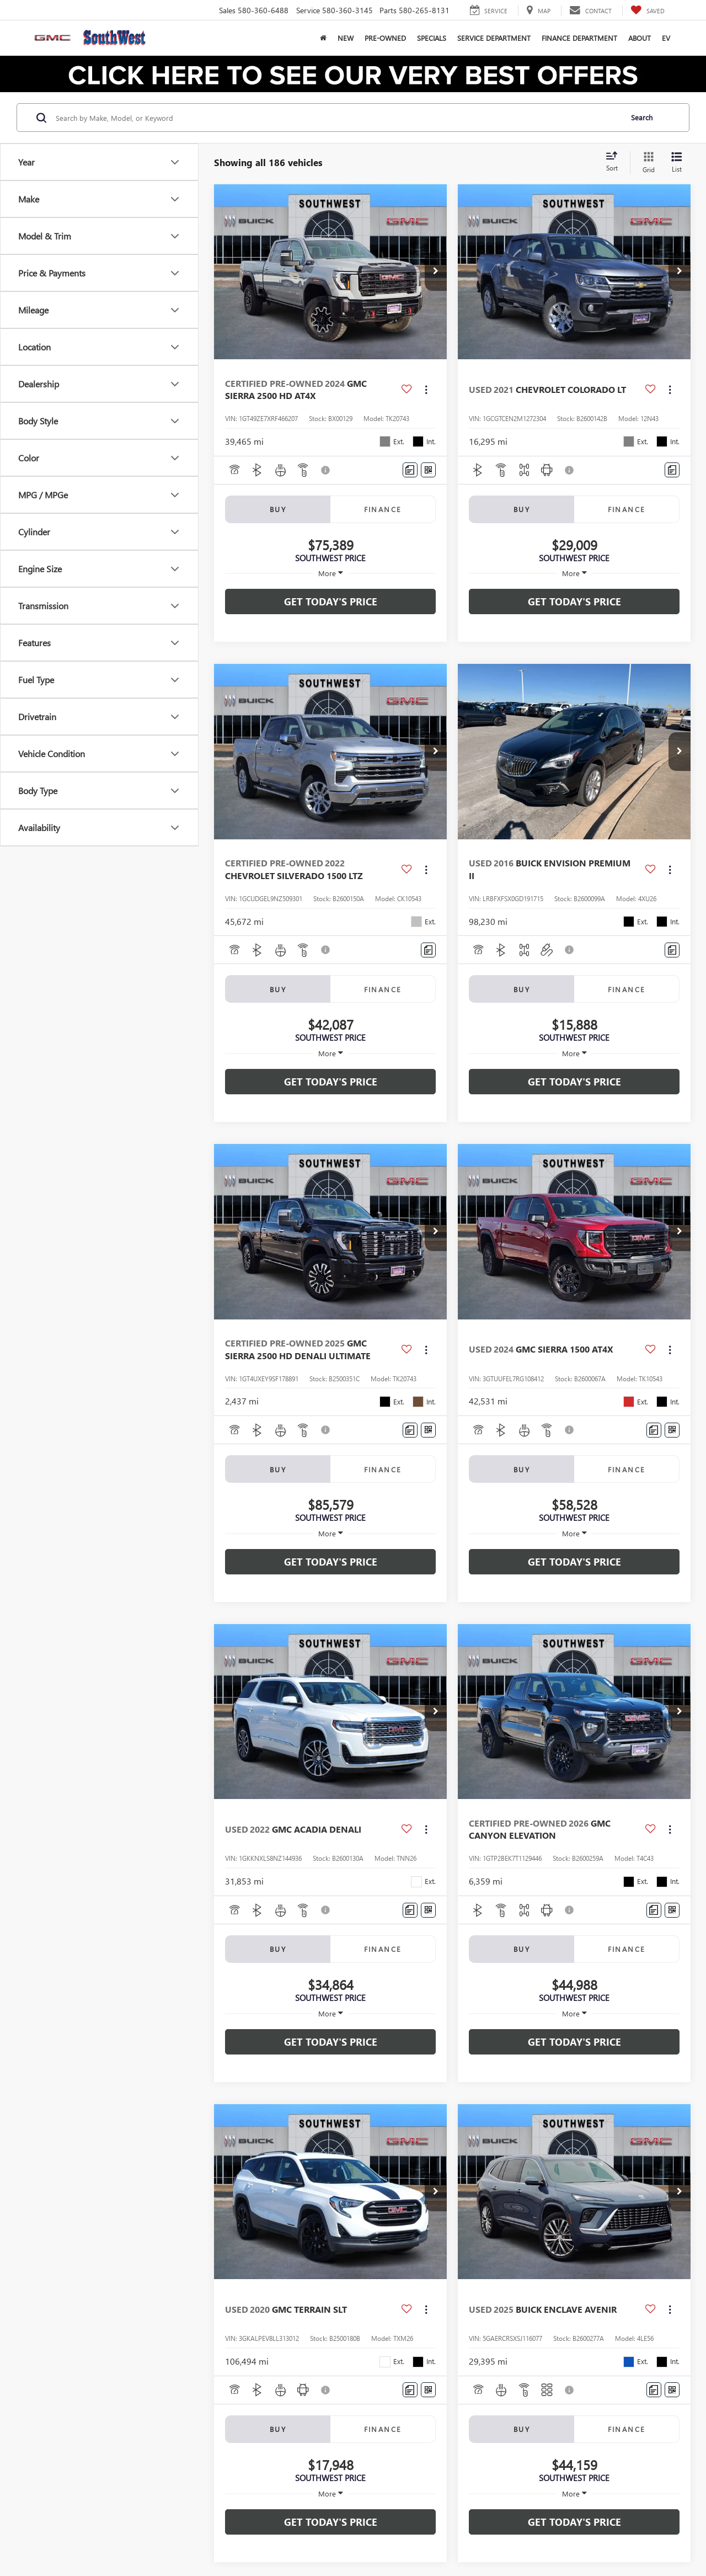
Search (641, 117)
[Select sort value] (615, 162)
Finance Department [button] (579, 37)
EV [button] (666, 37)
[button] (436, 271)
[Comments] (410, 469)
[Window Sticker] (428, 469)
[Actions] (426, 389)
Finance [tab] (383, 509)
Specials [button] (431, 37)
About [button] (639, 37)
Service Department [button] (494, 37)
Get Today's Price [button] (330, 601)
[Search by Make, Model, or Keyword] (337, 117)
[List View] (677, 162)
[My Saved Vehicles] (647, 10)
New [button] (346, 37)
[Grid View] (646, 162)
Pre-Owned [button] (385, 37)
